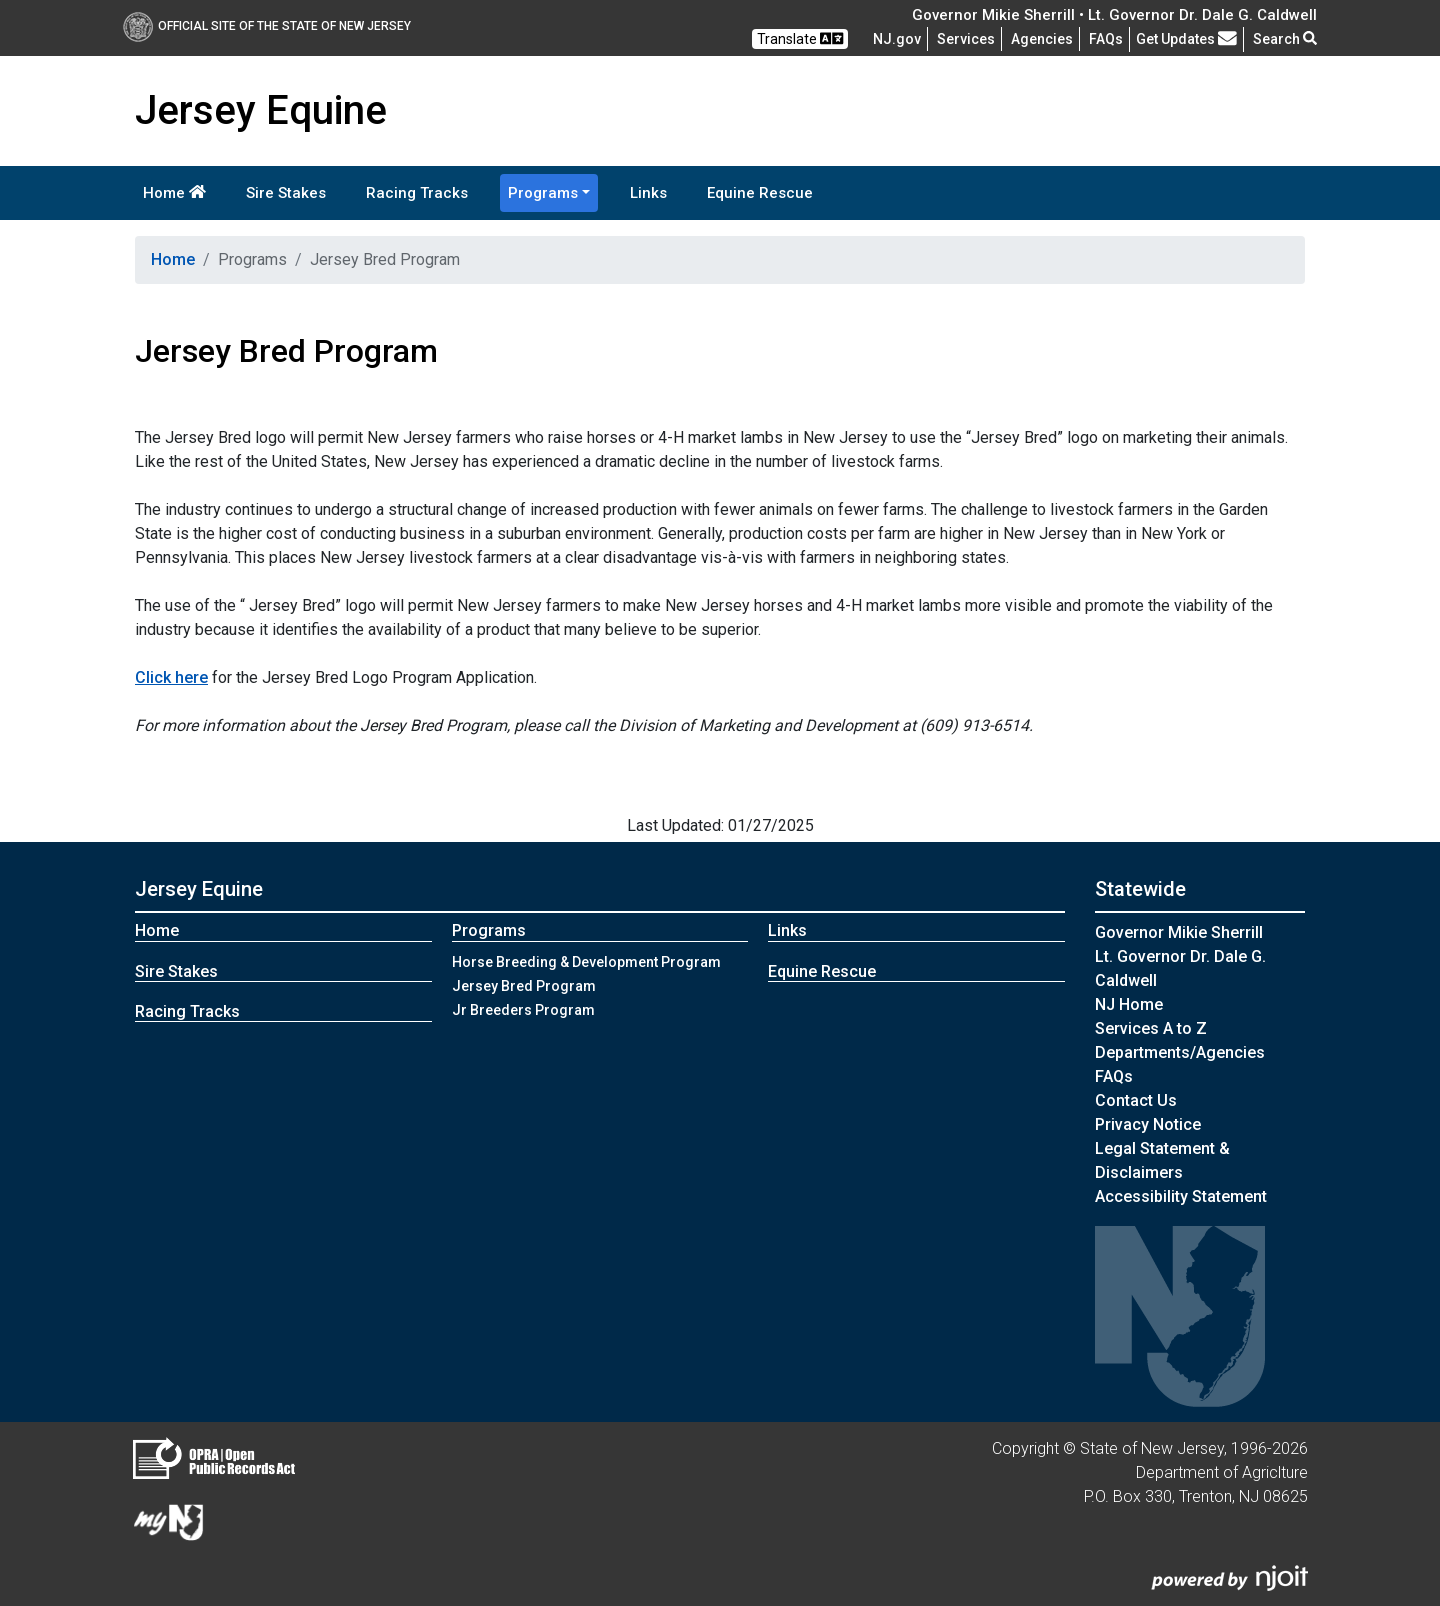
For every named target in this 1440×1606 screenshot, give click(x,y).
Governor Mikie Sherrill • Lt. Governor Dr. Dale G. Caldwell (1114, 15)
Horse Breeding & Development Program (586, 962)
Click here (171, 677)
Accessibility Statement (1181, 1196)
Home (174, 193)
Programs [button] (543, 193)
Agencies (1042, 39)
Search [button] (1285, 39)
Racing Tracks (417, 193)
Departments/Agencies (1180, 1052)
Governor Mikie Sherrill (1179, 932)
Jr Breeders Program (523, 1010)
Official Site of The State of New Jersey (267, 26)
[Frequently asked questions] (1106, 39)
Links (648, 193)
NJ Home (1129, 1004)
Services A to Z (1151, 1028)
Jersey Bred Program (524, 986)
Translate (800, 38)
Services (966, 39)
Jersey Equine (199, 889)
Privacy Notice (1148, 1124)
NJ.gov (897, 39)
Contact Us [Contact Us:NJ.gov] (1136, 1100)
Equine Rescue (760, 193)
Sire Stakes (286, 193)
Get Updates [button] (1186, 39)
